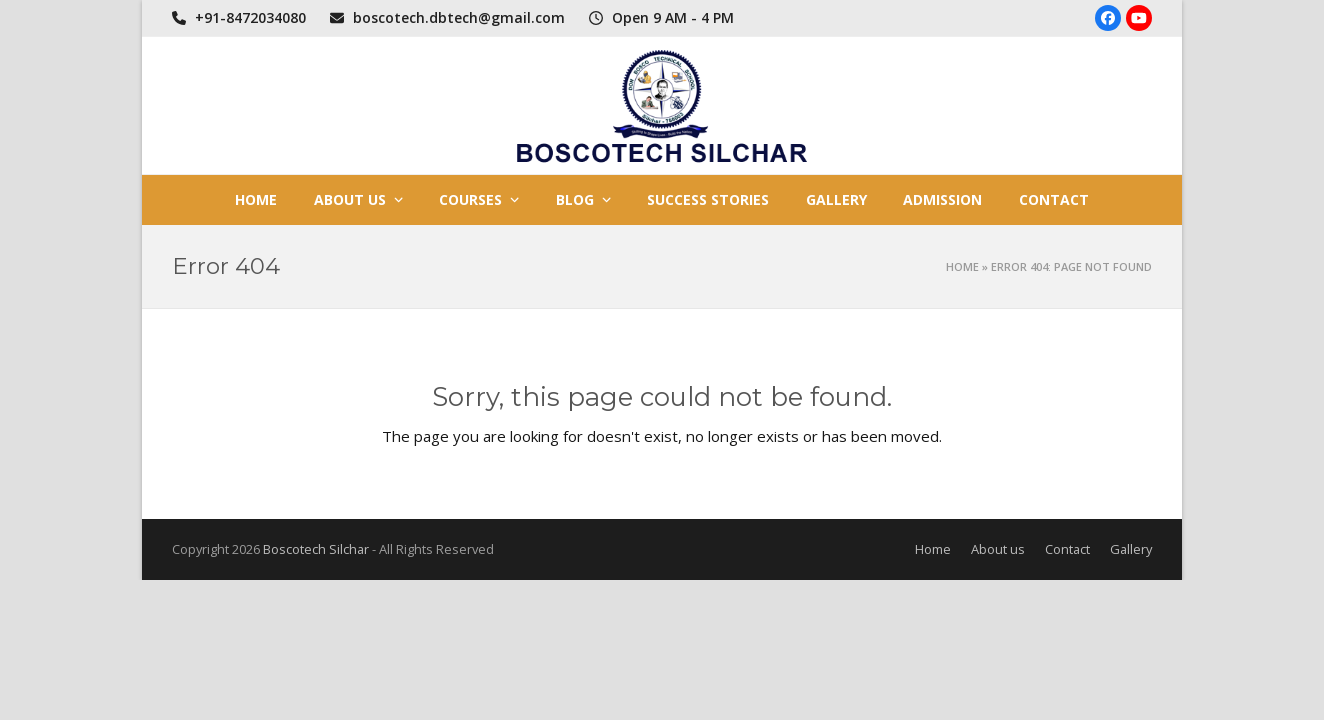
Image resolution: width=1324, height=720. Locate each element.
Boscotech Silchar (316, 549)
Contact (1067, 549)
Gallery (1131, 549)
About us (998, 549)
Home (962, 266)
